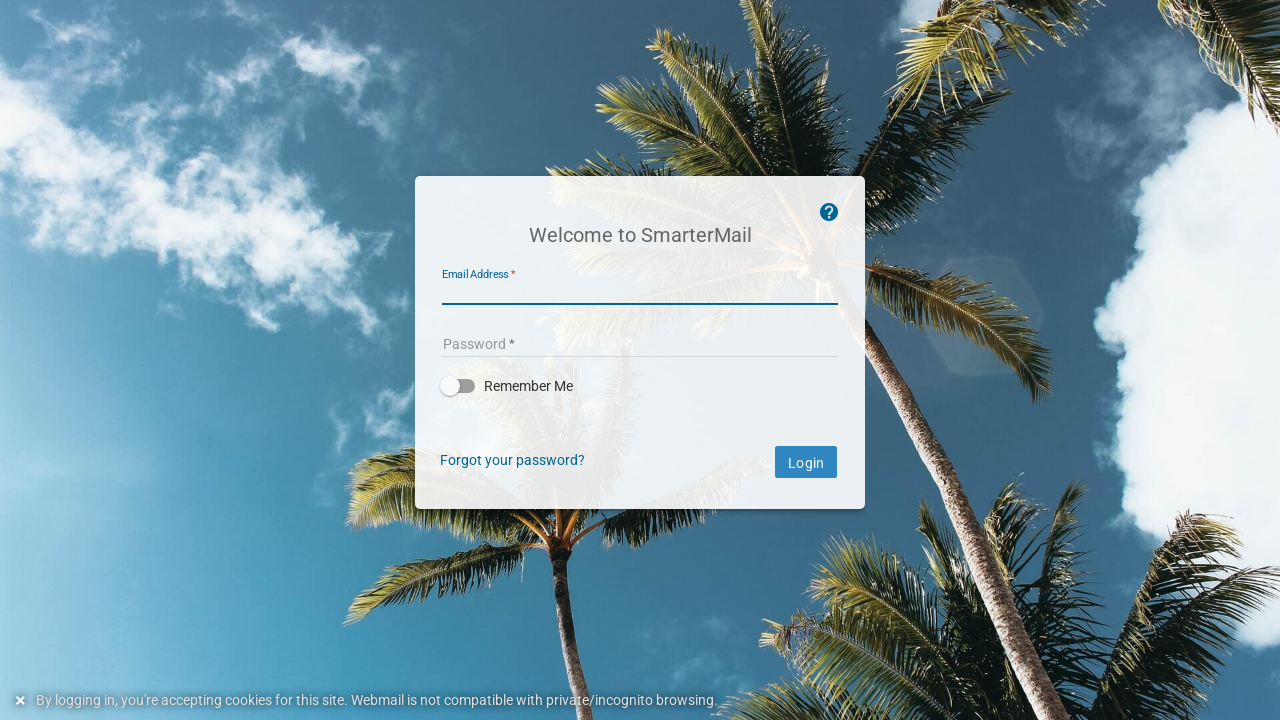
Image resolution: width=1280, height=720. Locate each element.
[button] (640, 386)
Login (806, 463)
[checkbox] (640, 386)
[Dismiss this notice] (23, 700)
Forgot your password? (512, 460)
